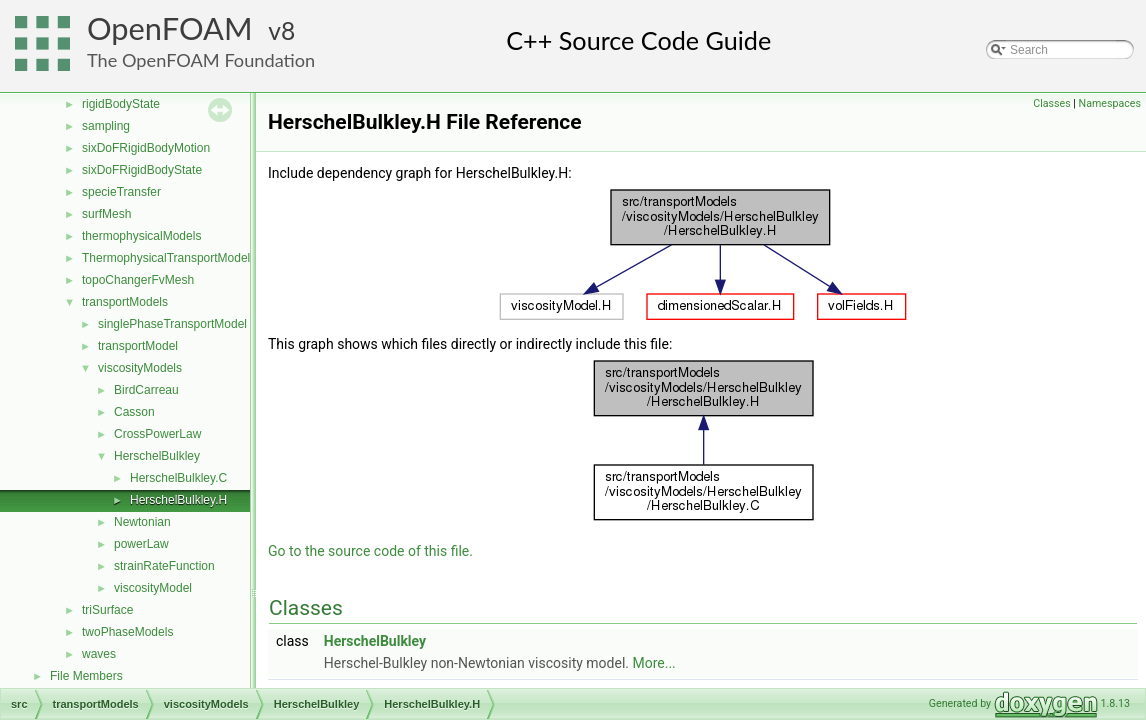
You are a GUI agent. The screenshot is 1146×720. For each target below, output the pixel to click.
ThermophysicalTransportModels (169, 258)
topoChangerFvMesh (138, 280)
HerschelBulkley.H (178, 500)
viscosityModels (140, 368)
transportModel (138, 346)
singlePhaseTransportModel (172, 324)
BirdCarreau (146, 390)
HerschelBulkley (157, 456)
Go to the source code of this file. (370, 551)
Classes (1051, 103)
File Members (86, 676)
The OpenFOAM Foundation (201, 60)
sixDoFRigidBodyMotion (146, 148)
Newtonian (142, 522)
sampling (106, 126)
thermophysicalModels (141, 236)
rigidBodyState (121, 104)
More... (653, 663)
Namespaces (1110, 103)
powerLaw (141, 544)
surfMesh (106, 214)
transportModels (125, 302)
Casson (134, 412)
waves (99, 654)
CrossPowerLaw (157, 434)
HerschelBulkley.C (178, 478)
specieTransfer (121, 192)
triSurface (107, 610)
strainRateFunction (164, 566)
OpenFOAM (170, 28)
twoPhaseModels (127, 632)
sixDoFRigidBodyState (142, 170)
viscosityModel (153, 588)
